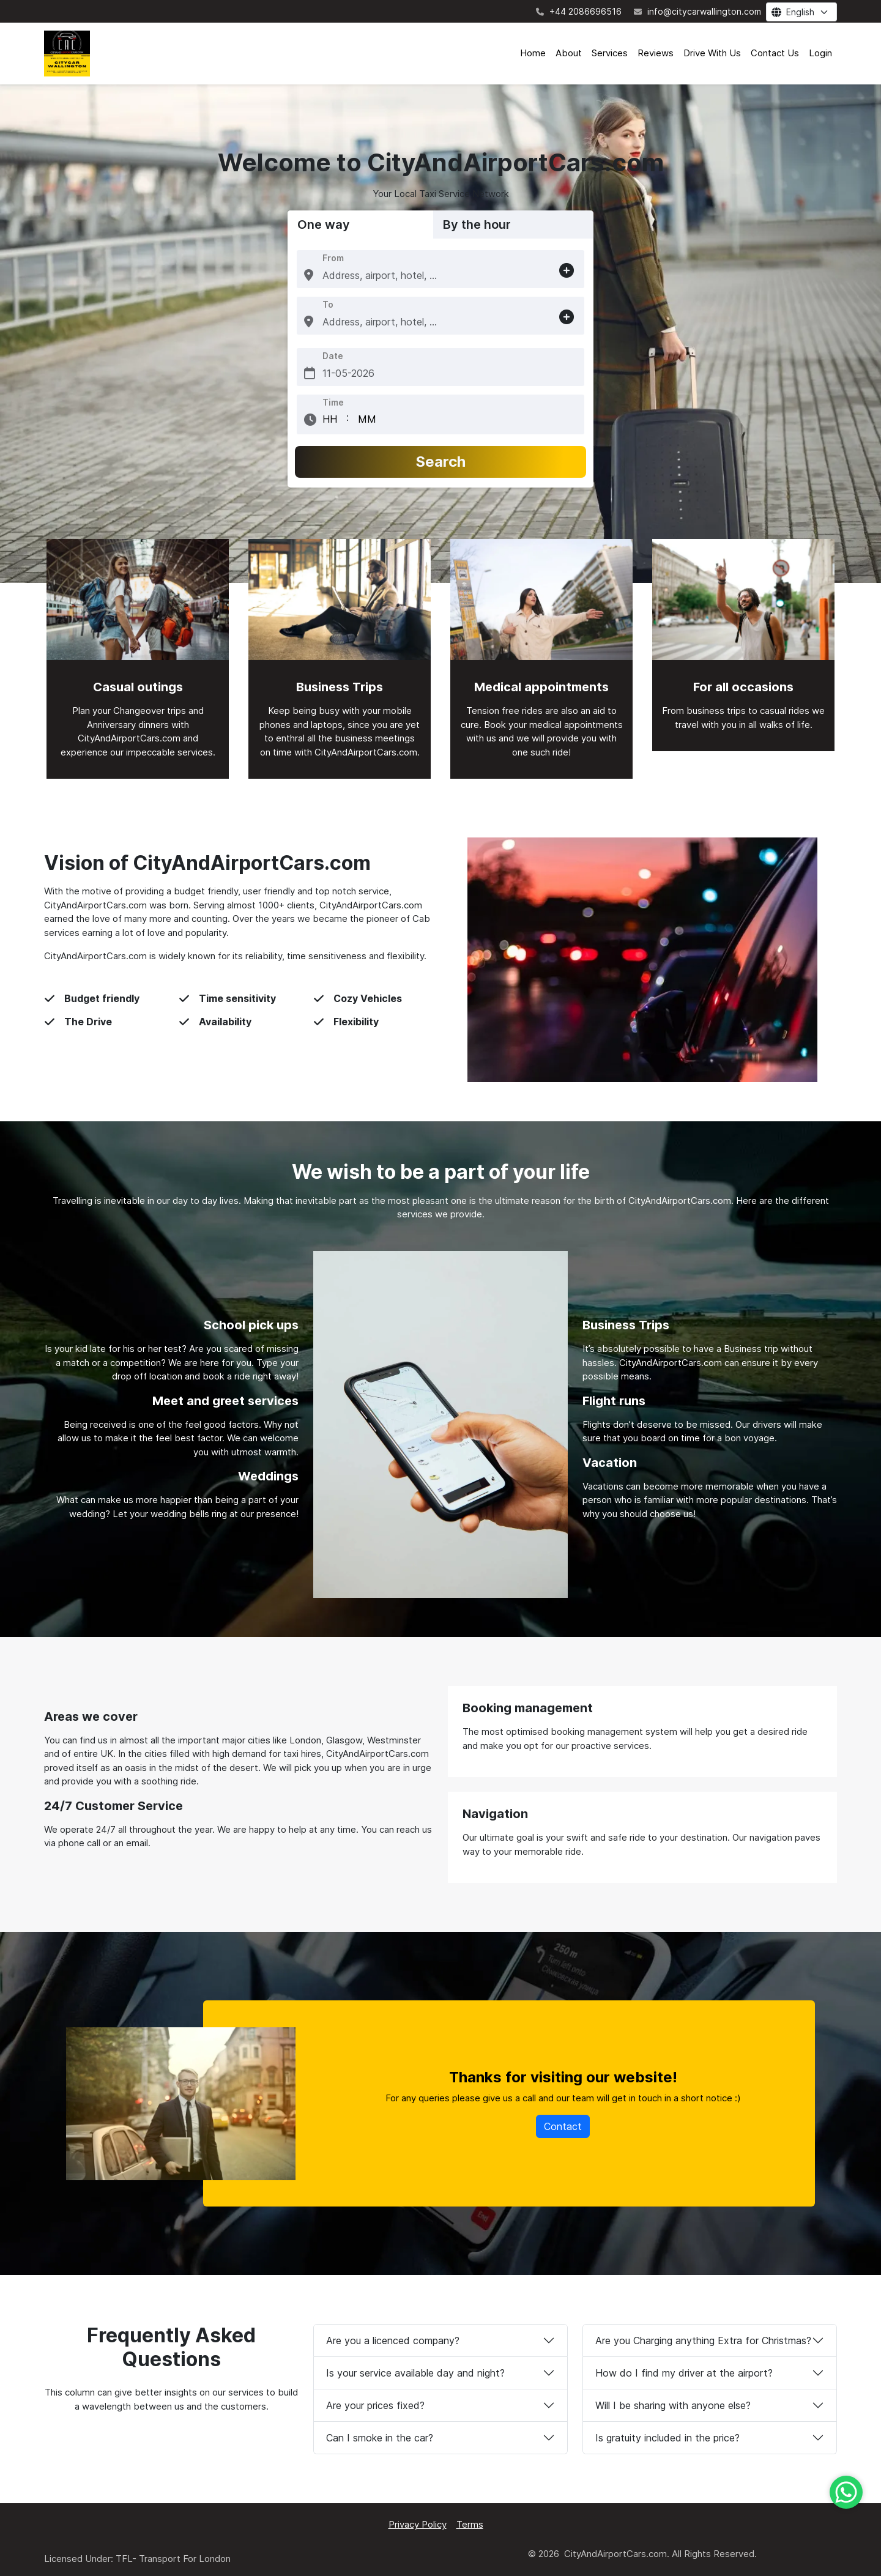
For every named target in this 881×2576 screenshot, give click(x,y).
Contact (563, 2126)
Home (533, 53)
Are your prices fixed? (375, 2405)
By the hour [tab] (477, 224)
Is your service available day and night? (415, 2373)
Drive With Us (712, 53)
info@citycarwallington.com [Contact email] (697, 11)
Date (332, 356)
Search (441, 461)
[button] (308, 275)
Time (333, 402)
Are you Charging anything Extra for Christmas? (703, 2340)
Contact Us (775, 53)
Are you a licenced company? (392, 2340)
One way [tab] (323, 224)
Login (820, 53)
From (333, 258)
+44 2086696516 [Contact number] (579, 11)
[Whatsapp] (846, 2492)
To (327, 304)
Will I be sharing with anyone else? (673, 2405)
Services (610, 53)
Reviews (656, 53)
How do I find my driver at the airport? (684, 2373)
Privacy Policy (417, 2524)
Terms (469, 2524)
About (569, 53)
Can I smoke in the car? (379, 2438)
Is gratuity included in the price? (667, 2438)
